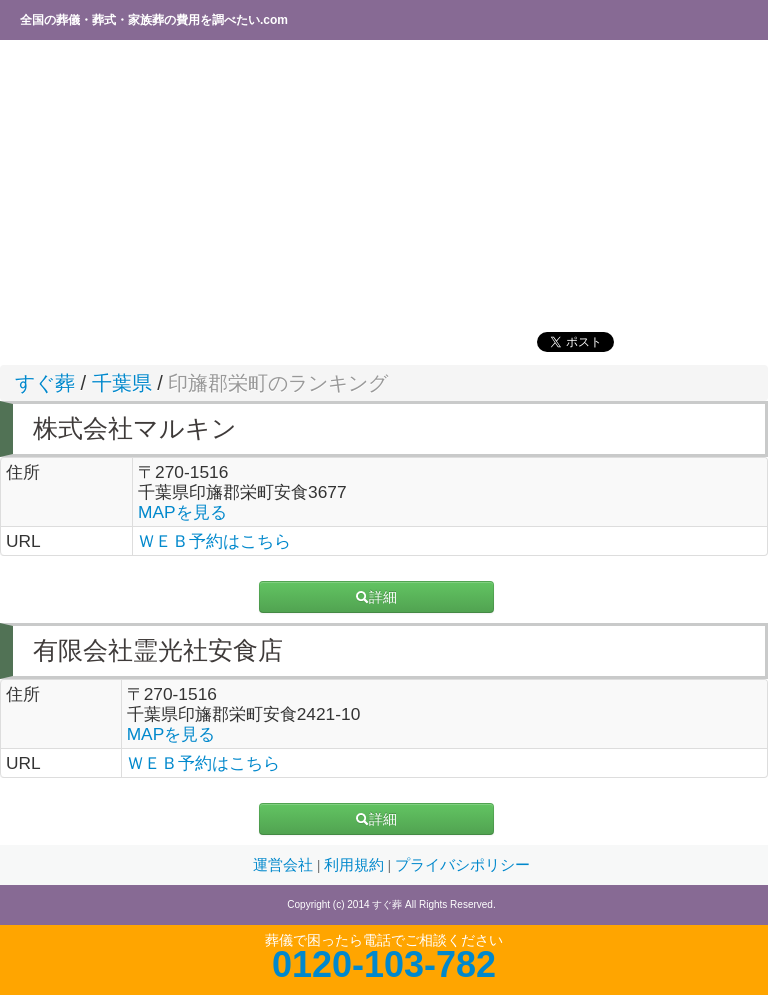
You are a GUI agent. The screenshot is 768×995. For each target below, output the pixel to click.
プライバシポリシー (462, 865)
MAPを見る (182, 512)
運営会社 (285, 865)
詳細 (376, 597)
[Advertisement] (384, 185)
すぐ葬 (45, 383)
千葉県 (122, 383)
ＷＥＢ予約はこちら (214, 541)
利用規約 (356, 865)
